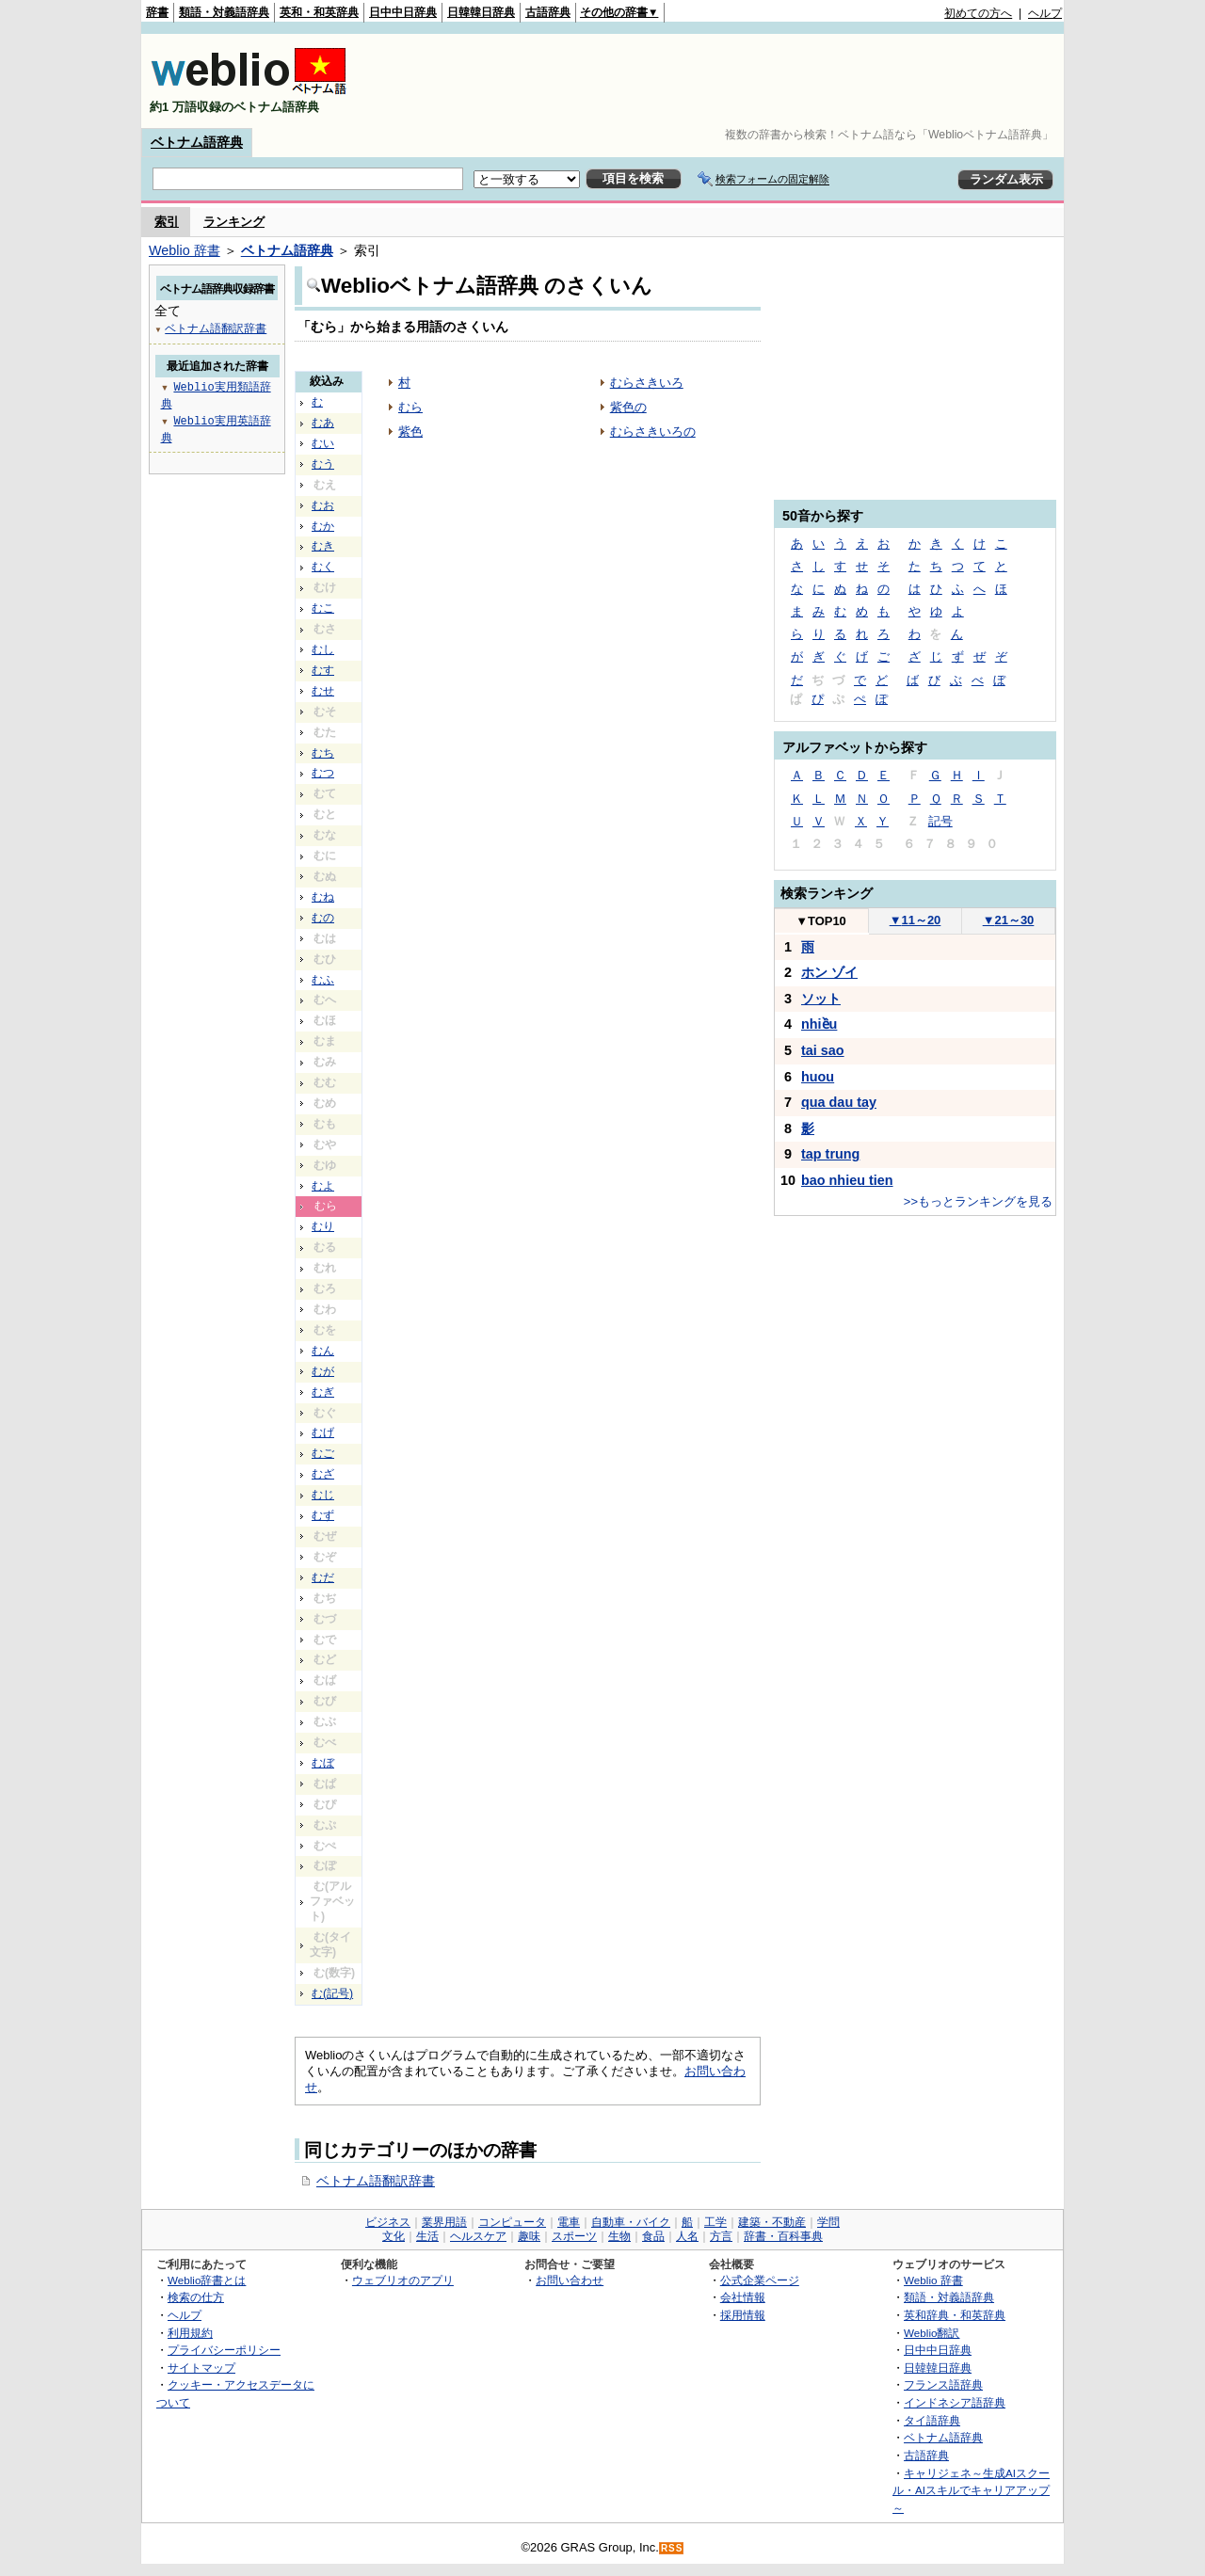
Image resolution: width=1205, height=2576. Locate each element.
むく (323, 566)
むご (323, 1453)
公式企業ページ (759, 2280)
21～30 (1009, 920)
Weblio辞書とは (207, 2280)
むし (323, 649)
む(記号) (332, 1993)
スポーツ (574, 2236)
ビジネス (387, 2222)
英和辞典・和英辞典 (954, 2315)
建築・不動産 (772, 2222)
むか (323, 526)
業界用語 (444, 2222)
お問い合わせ (569, 2280)
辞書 (157, 12)
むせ (323, 690)
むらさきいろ (646, 383)
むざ (323, 1473)
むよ (323, 1185)
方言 (721, 2236)
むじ (323, 1494)
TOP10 (820, 921)
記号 (940, 821)
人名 (687, 2236)
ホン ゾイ (829, 972)
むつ (323, 772)
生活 (427, 2236)
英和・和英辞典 (319, 12)
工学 (715, 2222)
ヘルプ (1045, 13)
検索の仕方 (196, 2297)
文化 (393, 2236)
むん (323, 1350)
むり (323, 1226)
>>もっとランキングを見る (978, 1201)
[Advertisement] (719, 81)
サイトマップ (201, 2367)
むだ (323, 1577)
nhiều (819, 1024)
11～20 (915, 920)
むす (323, 670)
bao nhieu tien (847, 1180)
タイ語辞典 (932, 2420)
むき (323, 545)
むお (323, 505)
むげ (323, 1432)
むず (323, 1515)
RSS (672, 2548)
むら (410, 407)
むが (323, 1371)
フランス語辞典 (943, 2384)
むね (323, 897)
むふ (323, 979)
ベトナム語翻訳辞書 (375, 2180)
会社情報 (742, 2297)
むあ (323, 422)
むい (323, 443)
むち (323, 753)
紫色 (410, 431)
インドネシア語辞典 (954, 2402)
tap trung (830, 1153)
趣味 (529, 2236)
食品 (653, 2236)
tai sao (822, 1050)
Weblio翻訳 (931, 2333)
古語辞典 (547, 12)
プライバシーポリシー (224, 2350)
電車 (568, 2222)
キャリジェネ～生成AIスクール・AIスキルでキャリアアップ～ (971, 2490)
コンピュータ (512, 2222)
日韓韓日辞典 (481, 12)
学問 (828, 2222)
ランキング (234, 222)
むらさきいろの (653, 431)
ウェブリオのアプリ (403, 2280)
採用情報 (742, 2315)
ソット (821, 998)
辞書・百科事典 (783, 2236)
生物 (619, 2236)
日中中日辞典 (403, 12)
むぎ (323, 1392)
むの (323, 917)
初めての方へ (978, 13)
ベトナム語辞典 (197, 142)
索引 (166, 222)
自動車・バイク (630, 2222)
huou (817, 1076)
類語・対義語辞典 (224, 12)
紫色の (628, 407)
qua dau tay (838, 1102)
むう (323, 464)
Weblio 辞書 (184, 250)
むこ (323, 608)
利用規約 (190, 2333)
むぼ (323, 1762)
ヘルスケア (478, 2236)
